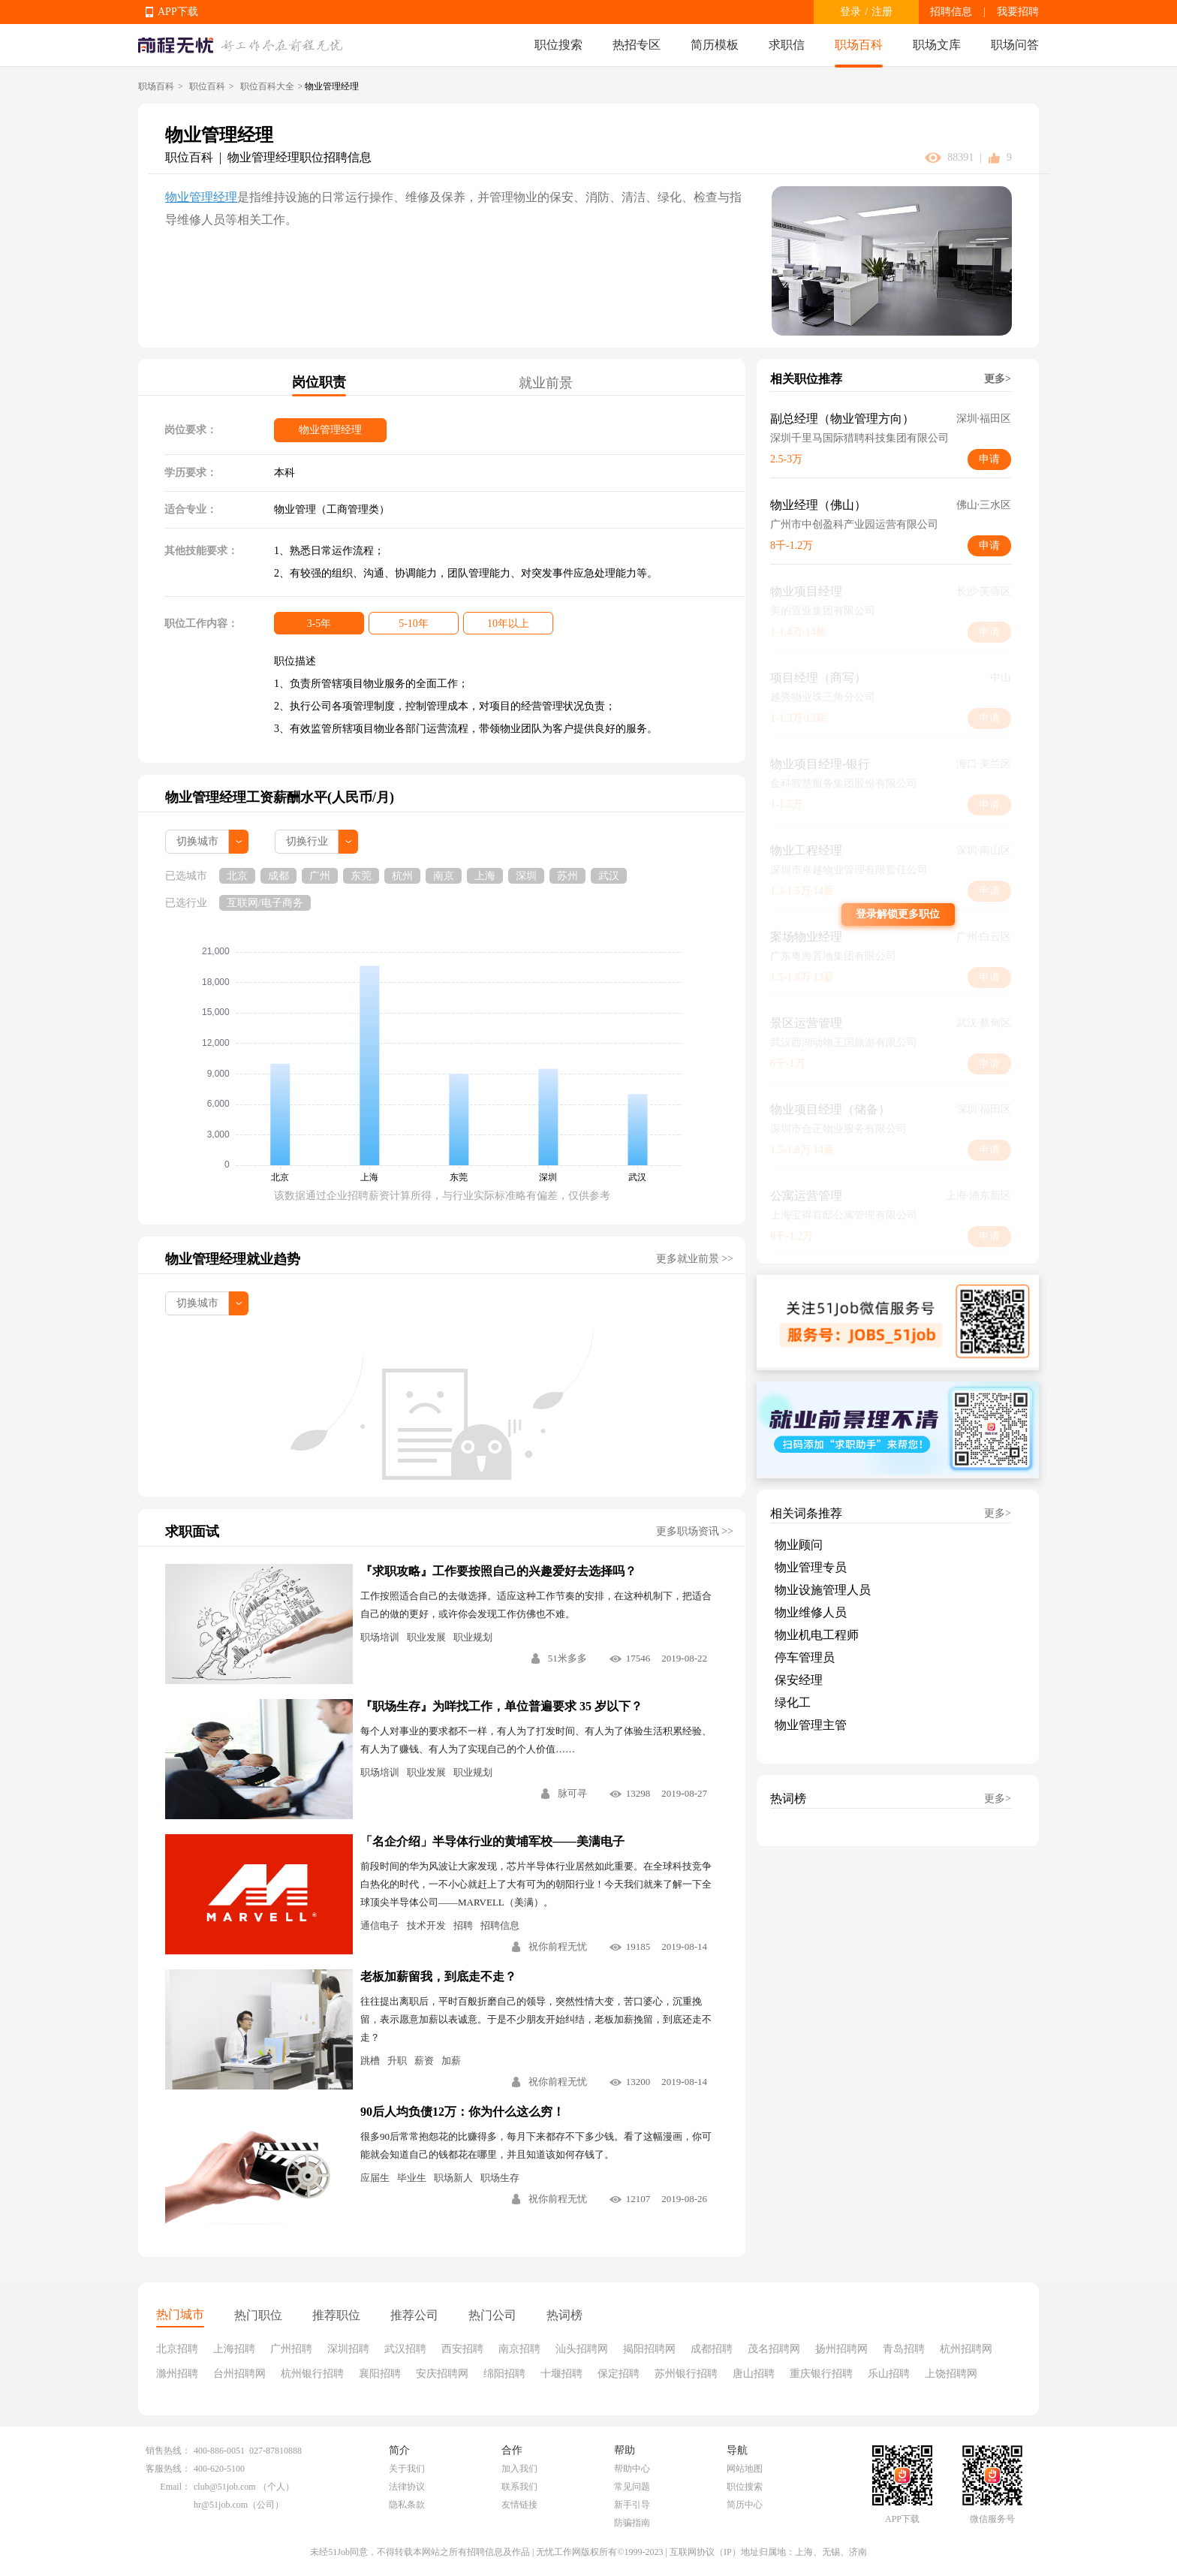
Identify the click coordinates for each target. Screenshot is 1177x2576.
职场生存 (499, 2177)
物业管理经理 (201, 197)
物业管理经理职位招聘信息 (299, 157)
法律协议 (407, 2486)
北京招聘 (177, 2349)
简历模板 (715, 44)
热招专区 (637, 44)
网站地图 (745, 2468)
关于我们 (407, 2468)
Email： (175, 2486)
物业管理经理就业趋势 (232, 1259)
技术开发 (426, 1925)
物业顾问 (799, 1544)
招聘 (463, 1925)
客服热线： (168, 2468)
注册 (882, 11)
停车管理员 (805, 1657)
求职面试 (192, 1531)
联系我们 (519, 2486)
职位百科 (207, 86)
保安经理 (799, 1680)
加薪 (451, 2060)
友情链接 (519, 2504)
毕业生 (411, 2177)
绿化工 (793, 1702)
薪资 (424, 2060)
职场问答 (1015, 44)
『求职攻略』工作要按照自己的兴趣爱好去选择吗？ (498, 1571)
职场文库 (937, 44)
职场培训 (379, 1637)
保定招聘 (619, 2373)
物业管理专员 (811, 1567)
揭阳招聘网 (649, 2349)
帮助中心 (632, 2468)
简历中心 (745, 2504)
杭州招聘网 (966, 2349)
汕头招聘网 (581, 2349)
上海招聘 (234, 2349)
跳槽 (370, 2060)
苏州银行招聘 (686, 2373)
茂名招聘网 (774, 2349)
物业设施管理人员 (823, 1589)
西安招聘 (462, 2349)
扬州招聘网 (841, 2349)
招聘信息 (951, 11)
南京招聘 (519, 2349)
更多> (997, 378)
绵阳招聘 (504, 2373)
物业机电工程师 (817, 1634)
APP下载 (178, 11)
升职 (397, 2060)
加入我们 (519, 2468)
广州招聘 (291, 2349)
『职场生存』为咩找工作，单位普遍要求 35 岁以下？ (501, 1706)
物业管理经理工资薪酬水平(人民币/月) (279, 797)
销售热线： (168, 2450)
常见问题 (632, 2486)
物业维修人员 (811, 1612)
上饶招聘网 (951, 2373)
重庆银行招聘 (821, 2373)
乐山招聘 (889, 2373)
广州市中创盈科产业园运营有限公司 (854, 524)
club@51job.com (225, 2486)
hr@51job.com (221, 2504)
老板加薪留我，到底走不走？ (438, 1976)
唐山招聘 (754, 2373)
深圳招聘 (348, 2349)
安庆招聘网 (442, 2373)
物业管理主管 (811, 1725)
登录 (850, 11)
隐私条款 (407, 2504)
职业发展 (426, 1637)
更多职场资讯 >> (694, 1531)
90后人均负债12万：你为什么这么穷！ (462, 2111)
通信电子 (379, 1925)
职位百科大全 (267, 86)
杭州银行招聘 (312, 2373)
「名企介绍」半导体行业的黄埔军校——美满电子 (492, 1841)
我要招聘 (1018, 11)
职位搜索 (558, 44)
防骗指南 (632, 2522)
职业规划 (472, 1637)
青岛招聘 (904, 2349)
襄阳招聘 (380, 2373)
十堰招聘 (561, 2373)
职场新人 (453, 2177)
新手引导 (632, 2504)
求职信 (787, 44)
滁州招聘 (177, 2373)
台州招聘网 (239, 2373)
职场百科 (859, 44)
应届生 (375, 2177)
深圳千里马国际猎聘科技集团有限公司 (859, 438)
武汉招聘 (405, 2349)
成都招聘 (712, 2349)
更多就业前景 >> (694, 1258)
